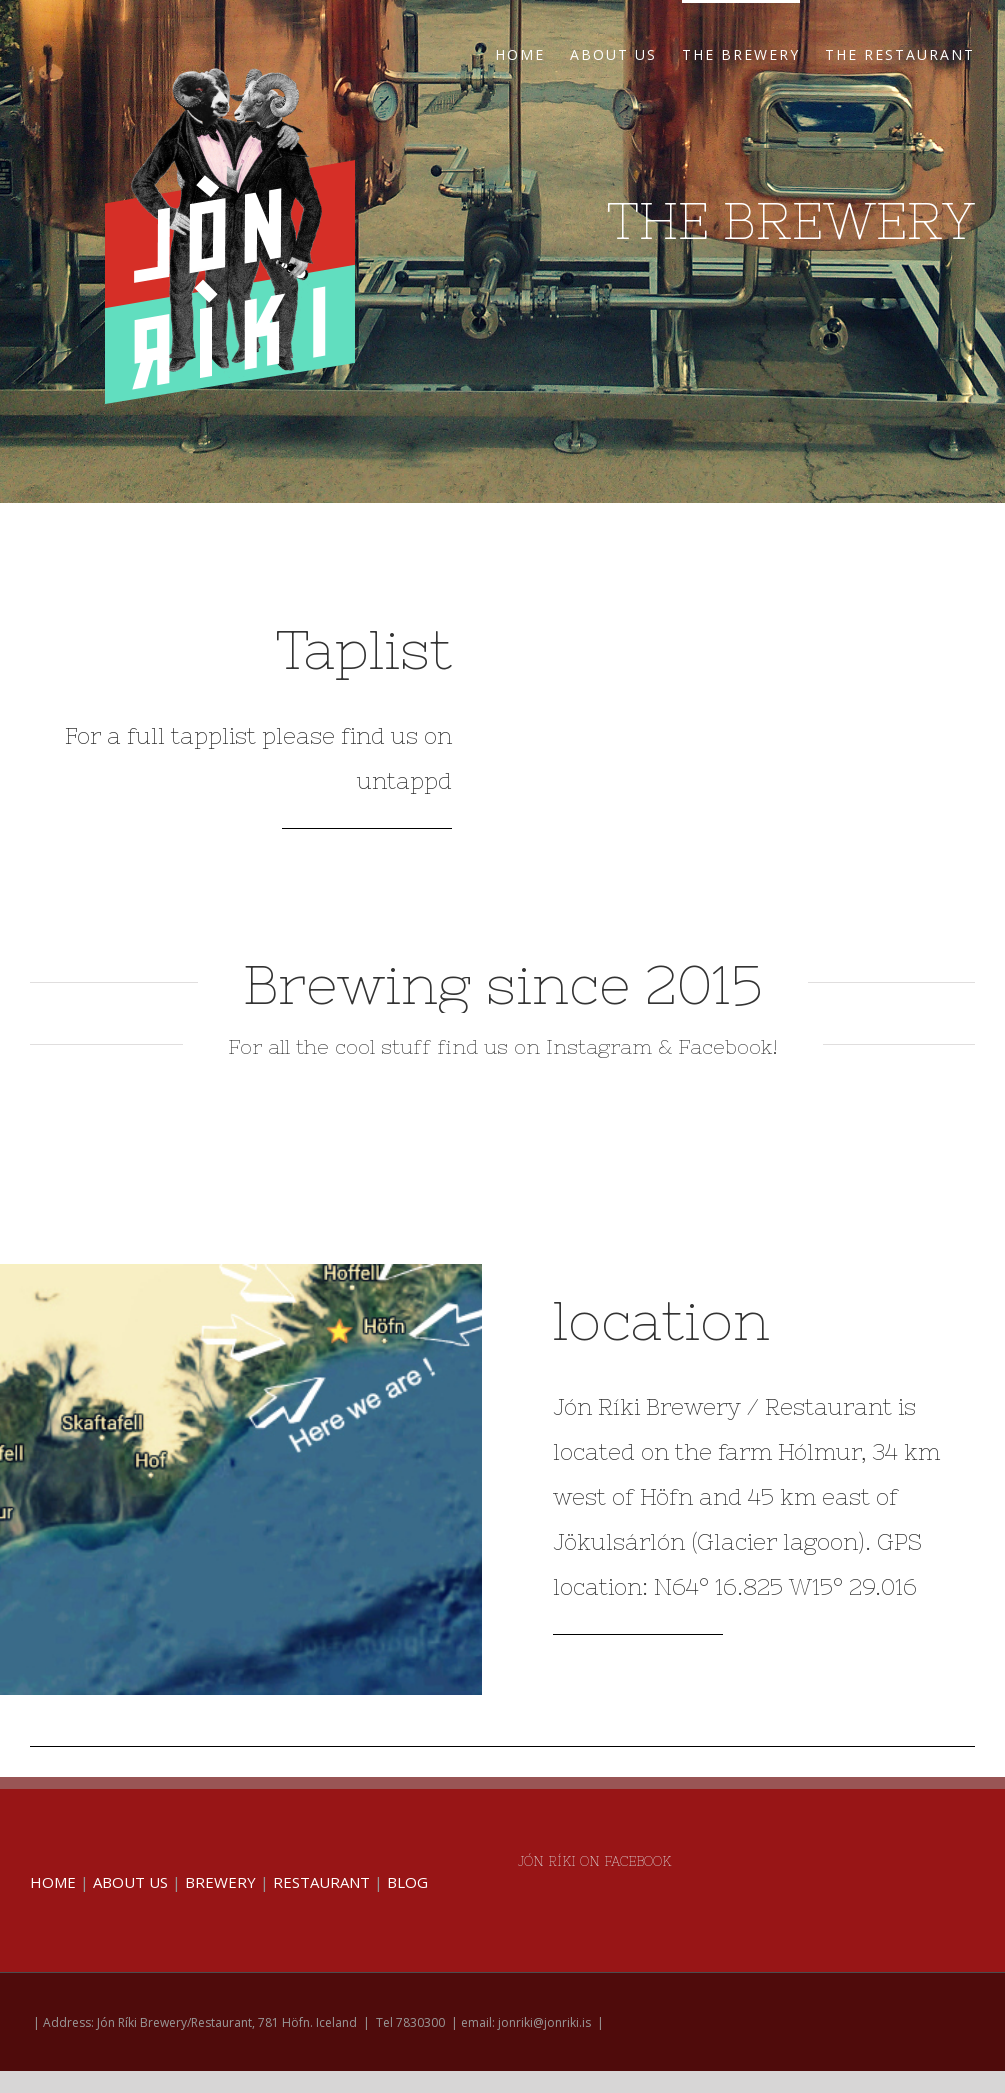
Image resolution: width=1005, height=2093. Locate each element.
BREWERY (220, 1882)
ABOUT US (130, 1882)
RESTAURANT (321, 1882)
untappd (404, 781)
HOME (53, 1882)
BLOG (407, 1882)
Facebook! (728, 1046)
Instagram (599, 1046)
